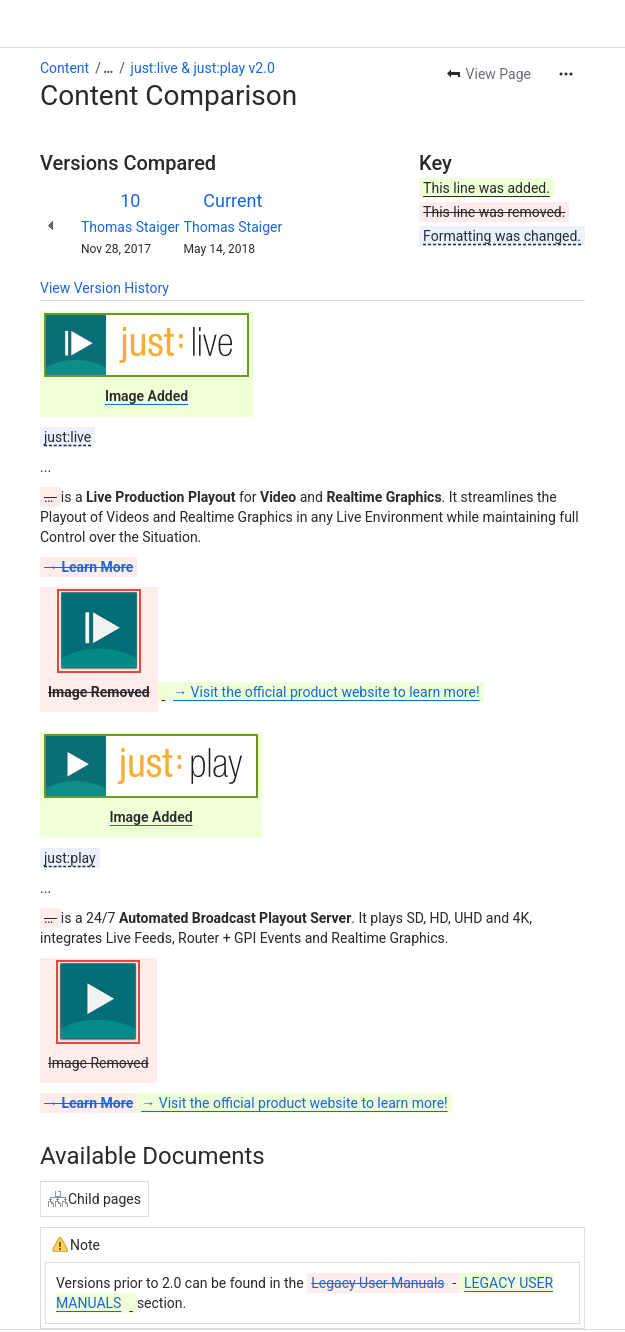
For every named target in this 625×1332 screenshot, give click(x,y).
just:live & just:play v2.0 (203, 68)
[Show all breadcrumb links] (108, 68)
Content (64, 68)
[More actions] (566, 74)
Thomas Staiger (130, 227)
